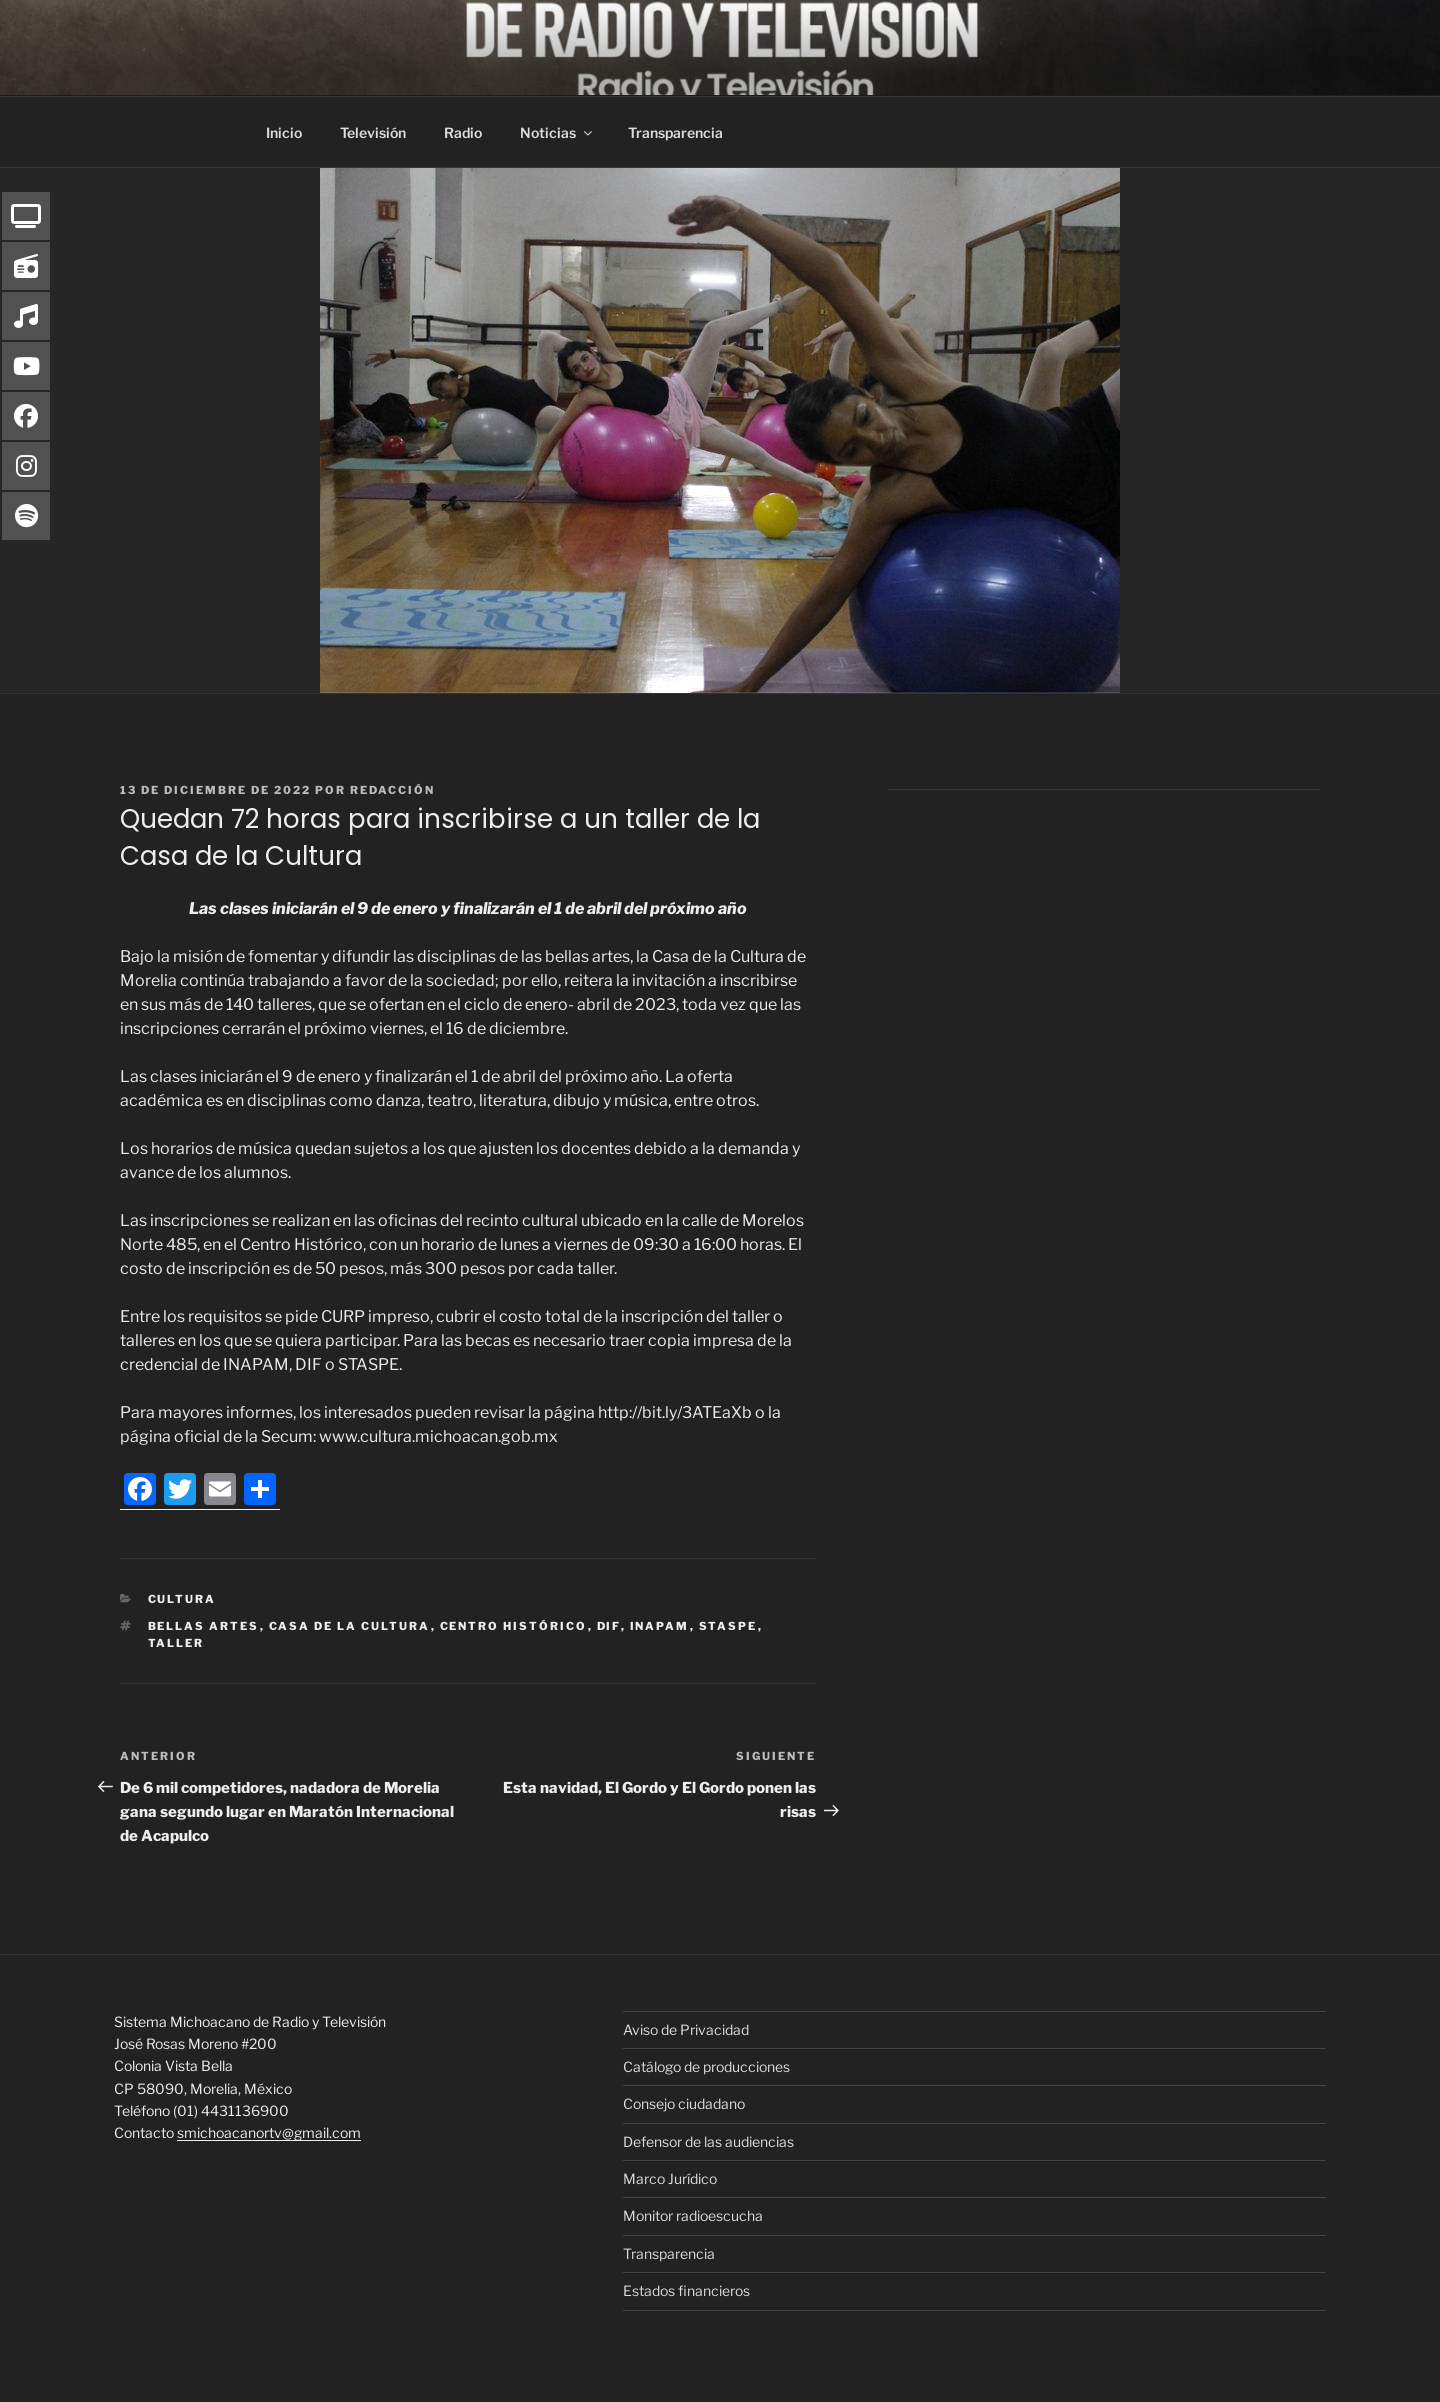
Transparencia (675, 132)
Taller (176, 1643)
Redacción (392, 790)
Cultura (182, 1599)
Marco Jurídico (670, 2178)
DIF (609, 1626)
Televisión (373, 132)
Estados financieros (686, 2290)
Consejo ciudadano (684, 2103)
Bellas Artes (204, 1626)
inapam (660, 1626)
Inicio (284, 132)
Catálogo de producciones (706, 2066)
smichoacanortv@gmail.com (269, 2132)
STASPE (728, 1626)
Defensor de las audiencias (708, 2141)
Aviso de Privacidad (686, 2029)
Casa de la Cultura (350, 1626)
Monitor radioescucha (693, 2215)
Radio (463, 132)
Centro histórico (514, 1626)
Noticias (557, 132)
